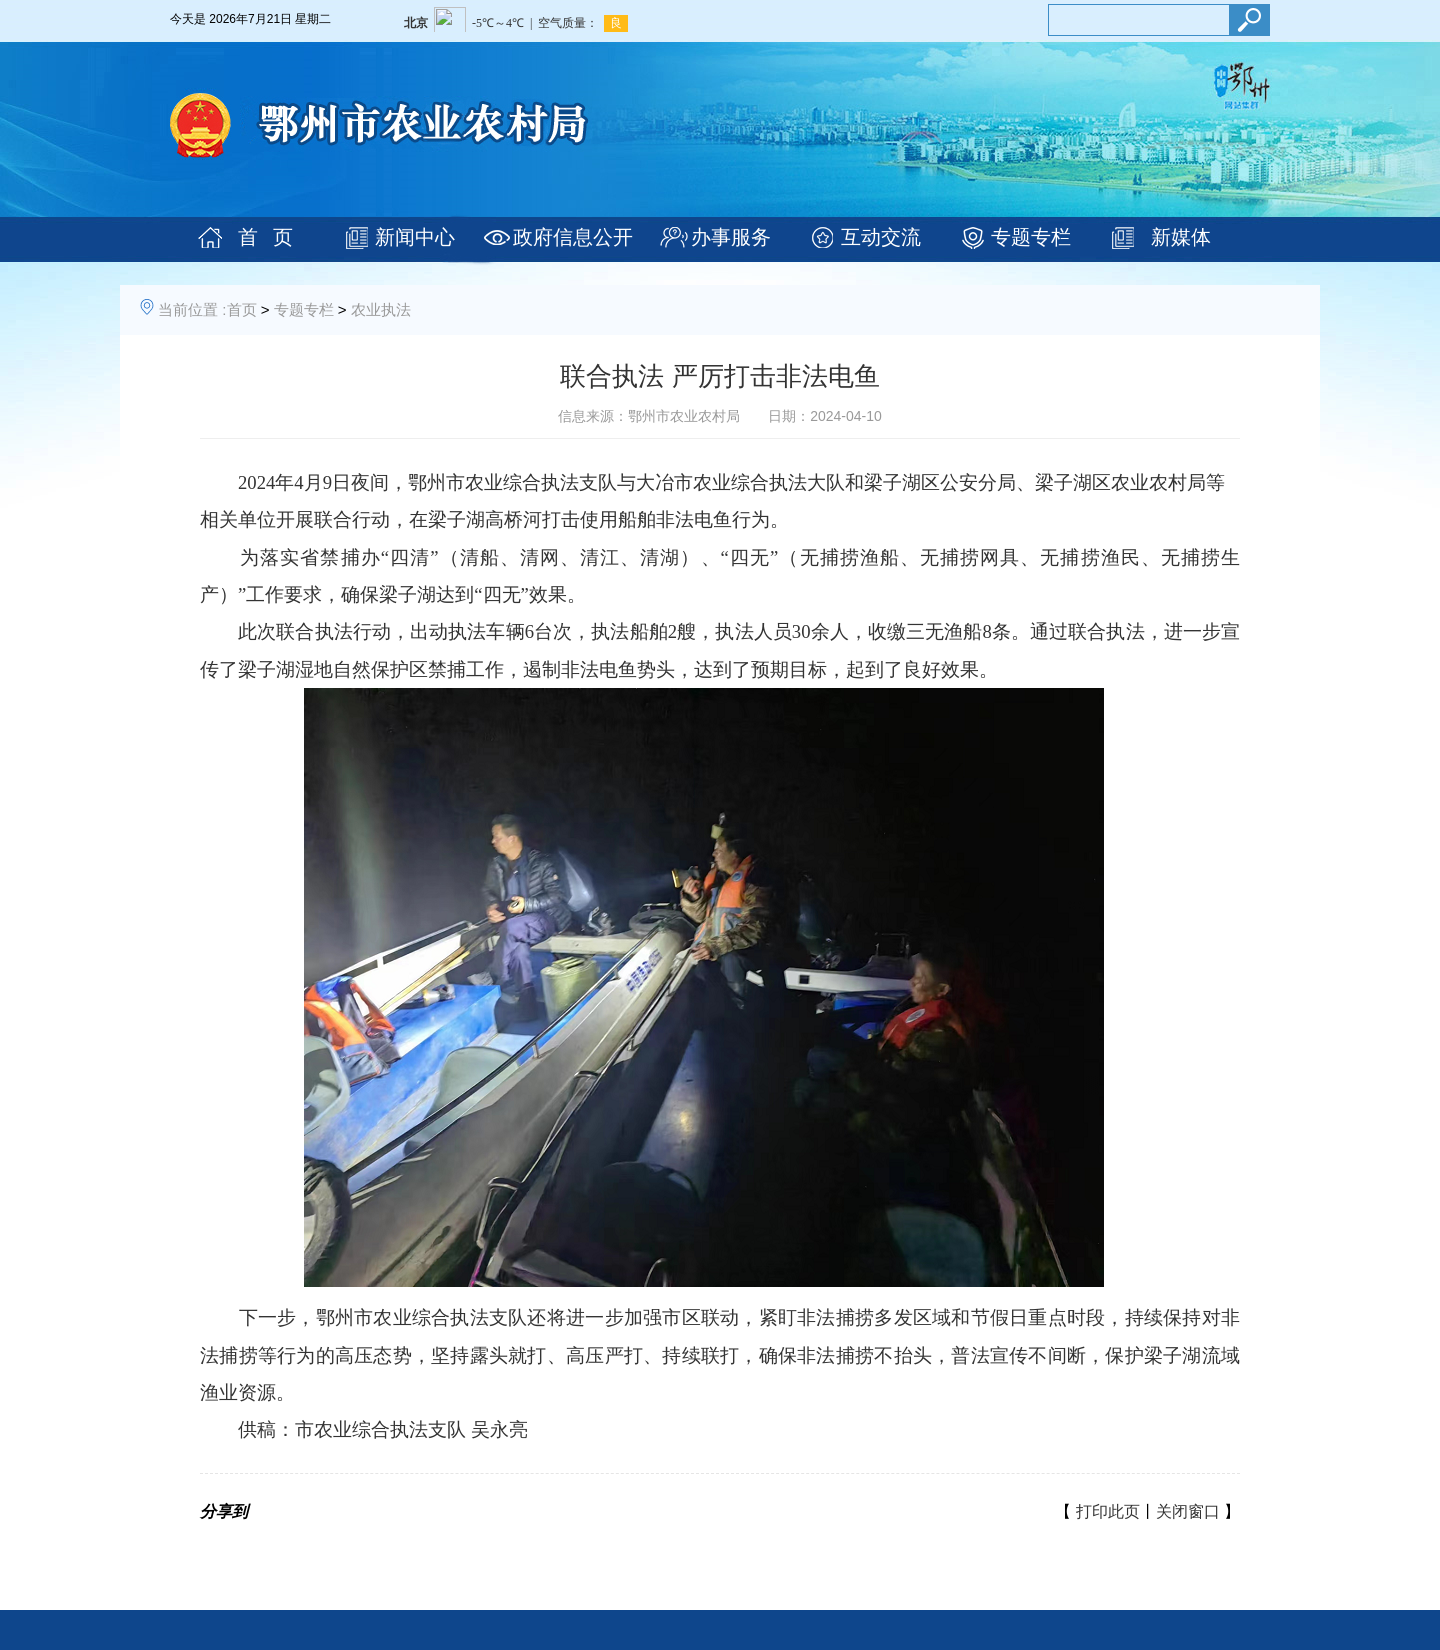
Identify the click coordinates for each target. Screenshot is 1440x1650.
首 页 (265, 237)
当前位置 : (192, 309)
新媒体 (1181, 237)
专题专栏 (1031, 237)
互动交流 (881, 237)
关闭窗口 (1188, 1511)
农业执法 (381, 309)
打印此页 (1108, 1511)
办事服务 (731, 237)
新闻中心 (415, 237)
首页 (242, 309)
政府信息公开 (573, 237)
